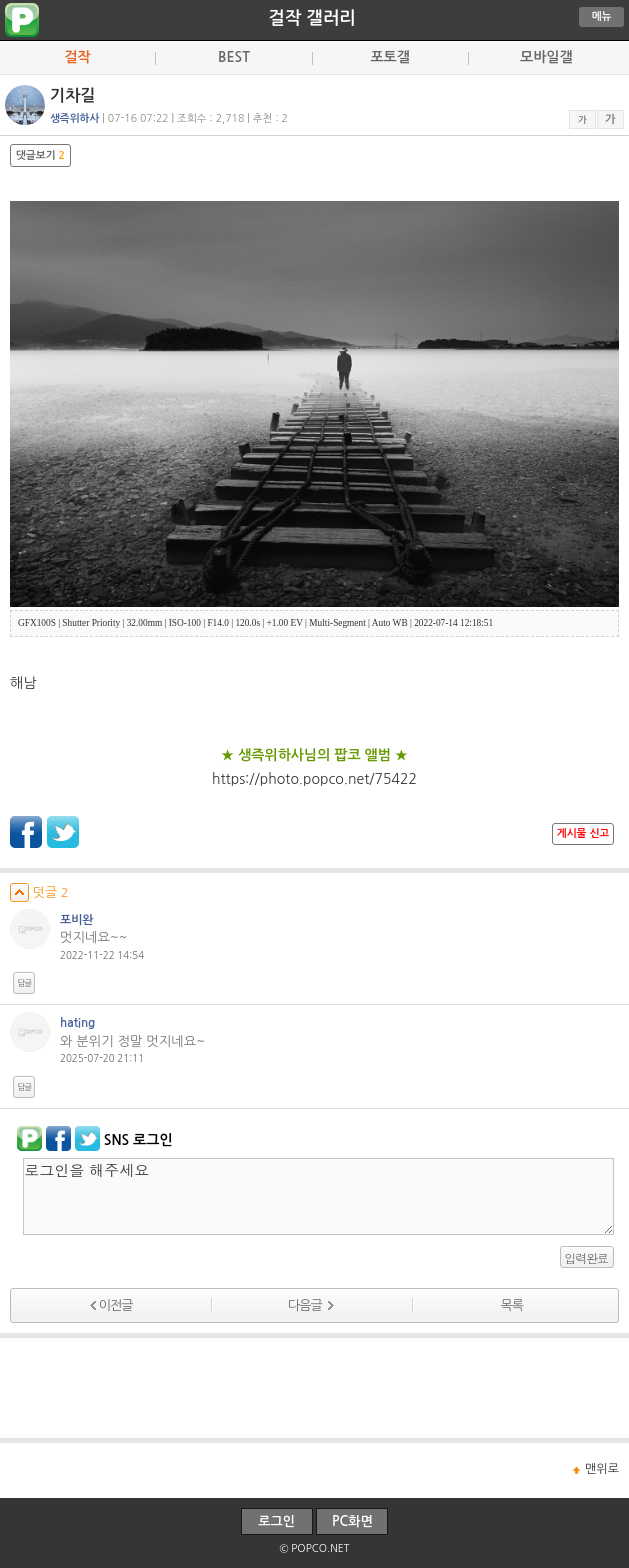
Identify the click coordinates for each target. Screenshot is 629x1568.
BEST (234, 57)
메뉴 (602, 16)
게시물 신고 (583, 833)
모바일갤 (546, 57)
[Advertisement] (315, 1388)
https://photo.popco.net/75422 (314, 779)
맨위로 (602, 1469)
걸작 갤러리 (311, 18)
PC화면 (352, 1521)
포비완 (77, 920)
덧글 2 (39, 892)
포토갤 (389, 57)
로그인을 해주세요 (318, 1196)
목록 (512, 1305)
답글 (24, 983)
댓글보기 (40, 155)
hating (77, 1023)
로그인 (276, 1521)
